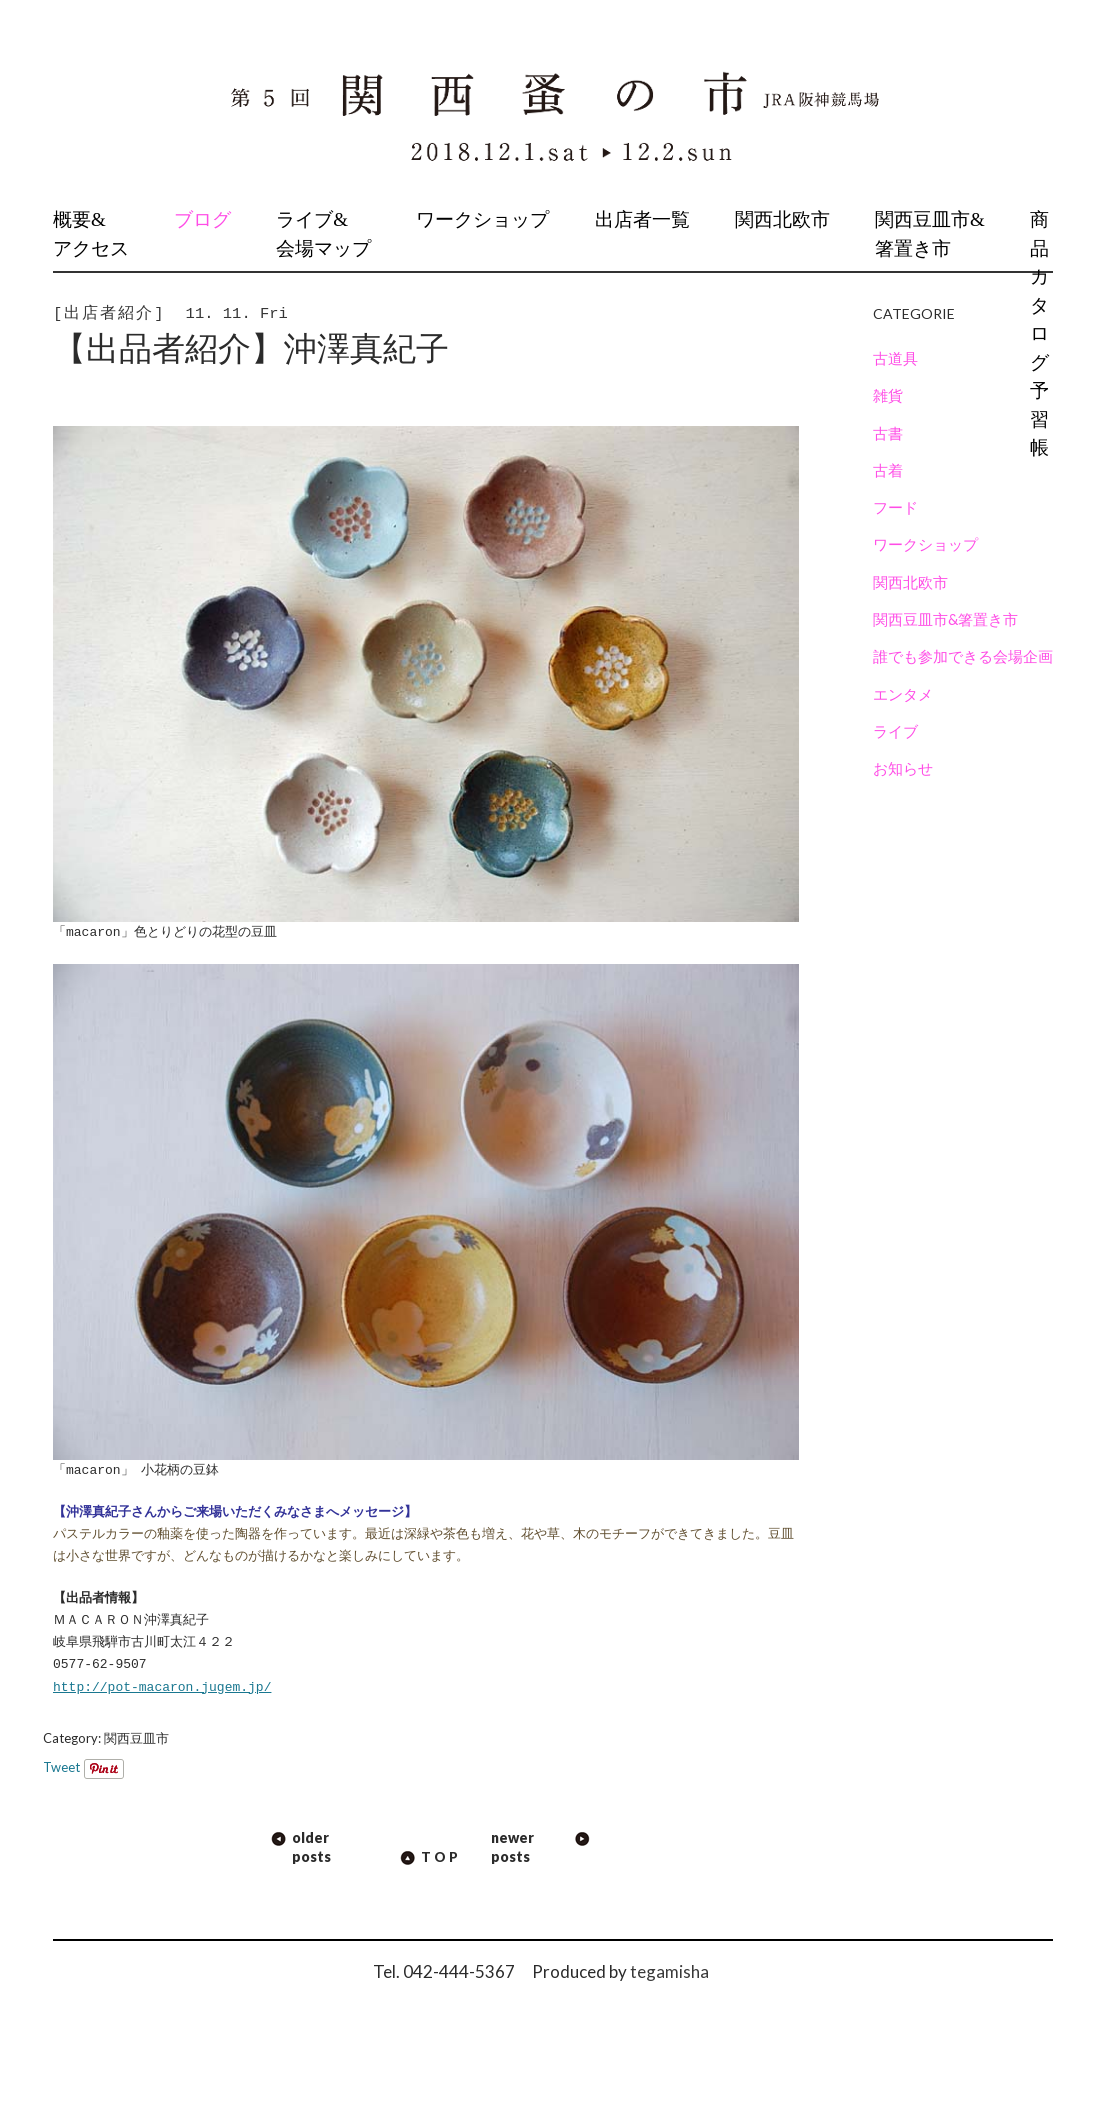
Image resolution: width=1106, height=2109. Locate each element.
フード (895, 507)
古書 (888, 433)
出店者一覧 (642, 219)
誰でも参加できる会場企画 (963, 656)
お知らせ (903, 768)
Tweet (61, 1767)
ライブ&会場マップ (323, 234)
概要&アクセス (91, 234)
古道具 (895, 358)
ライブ (895, 731)
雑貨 (888, 395)
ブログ (202, 219)
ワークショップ (482, 219)
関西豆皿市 (136, 1738)
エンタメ (903, 694)
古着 (888, 470)
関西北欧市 (782, 219)
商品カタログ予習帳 (1039, 333)
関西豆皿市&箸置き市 (930, 234)
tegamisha (669, 1971)
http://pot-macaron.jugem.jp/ (162, 1688)
